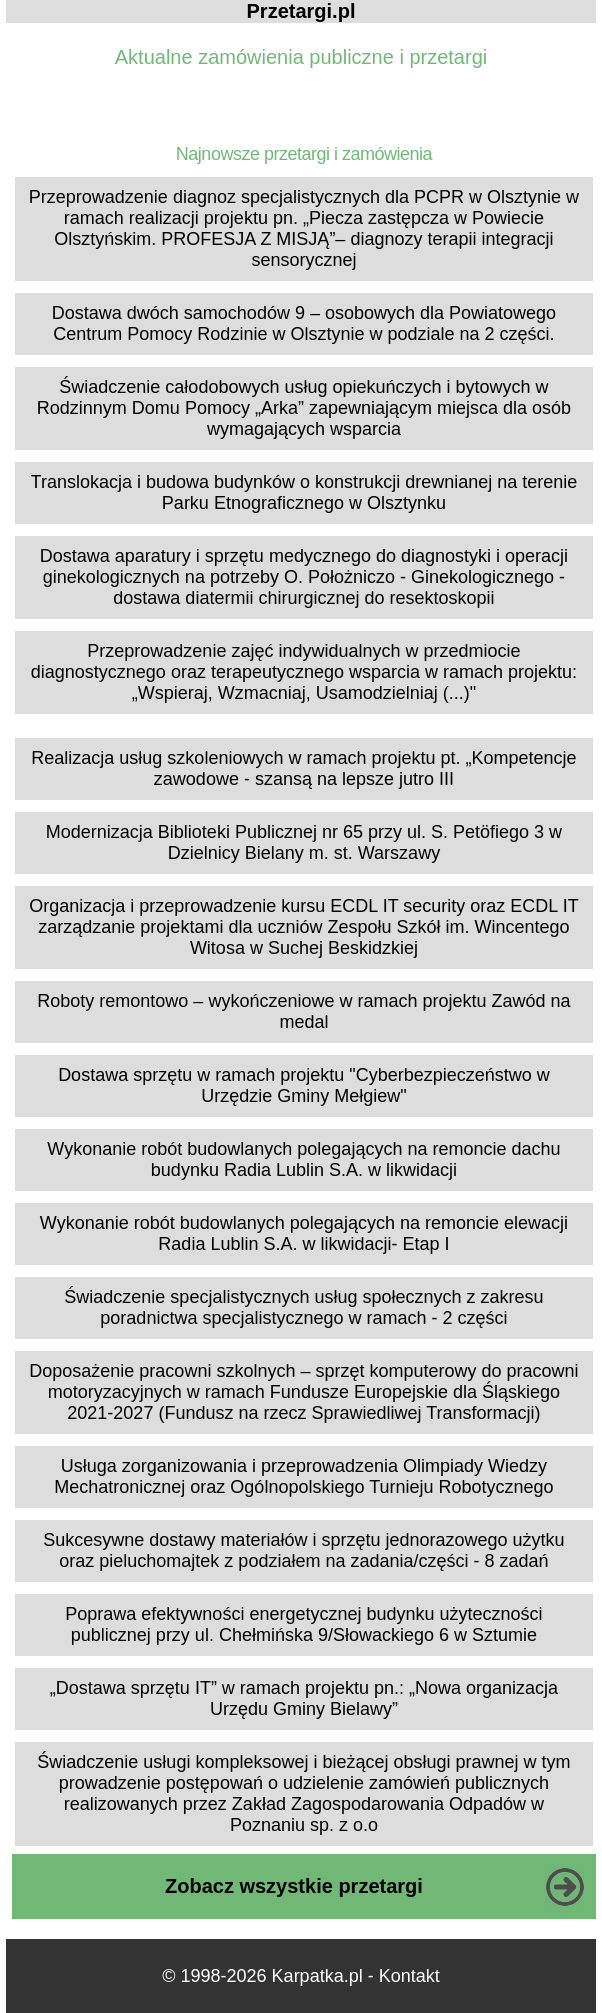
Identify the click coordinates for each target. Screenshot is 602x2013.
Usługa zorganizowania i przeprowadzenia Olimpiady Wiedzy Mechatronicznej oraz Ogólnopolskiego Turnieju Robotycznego (303, 1476)
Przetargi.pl (301, 11)
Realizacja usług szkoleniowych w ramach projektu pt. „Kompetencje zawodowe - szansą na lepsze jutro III (303, 768)
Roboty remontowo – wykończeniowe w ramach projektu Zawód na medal (303, 1011)
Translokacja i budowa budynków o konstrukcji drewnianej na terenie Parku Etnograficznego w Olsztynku (304, 492)
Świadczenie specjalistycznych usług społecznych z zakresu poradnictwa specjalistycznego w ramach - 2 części (303, 1307)
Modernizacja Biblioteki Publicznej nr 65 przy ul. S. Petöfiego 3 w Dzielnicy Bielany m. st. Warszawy (304, 842)
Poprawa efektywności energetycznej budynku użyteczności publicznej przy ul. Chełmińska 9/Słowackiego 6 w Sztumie (303, 1624)
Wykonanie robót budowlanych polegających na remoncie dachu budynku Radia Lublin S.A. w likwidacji (303, 1159)
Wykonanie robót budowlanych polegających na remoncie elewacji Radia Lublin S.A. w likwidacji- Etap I (304, 1233)
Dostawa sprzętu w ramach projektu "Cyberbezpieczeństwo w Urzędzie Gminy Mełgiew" (304, 1085)
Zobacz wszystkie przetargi (294, 1886)
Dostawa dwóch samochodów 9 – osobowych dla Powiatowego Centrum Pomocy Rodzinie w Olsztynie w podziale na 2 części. (304, 323)
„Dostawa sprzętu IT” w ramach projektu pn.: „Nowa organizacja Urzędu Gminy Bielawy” (304, 1698)
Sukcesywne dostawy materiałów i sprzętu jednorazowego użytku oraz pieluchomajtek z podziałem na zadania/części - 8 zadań (303, 1550)
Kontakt (409, 1976)
